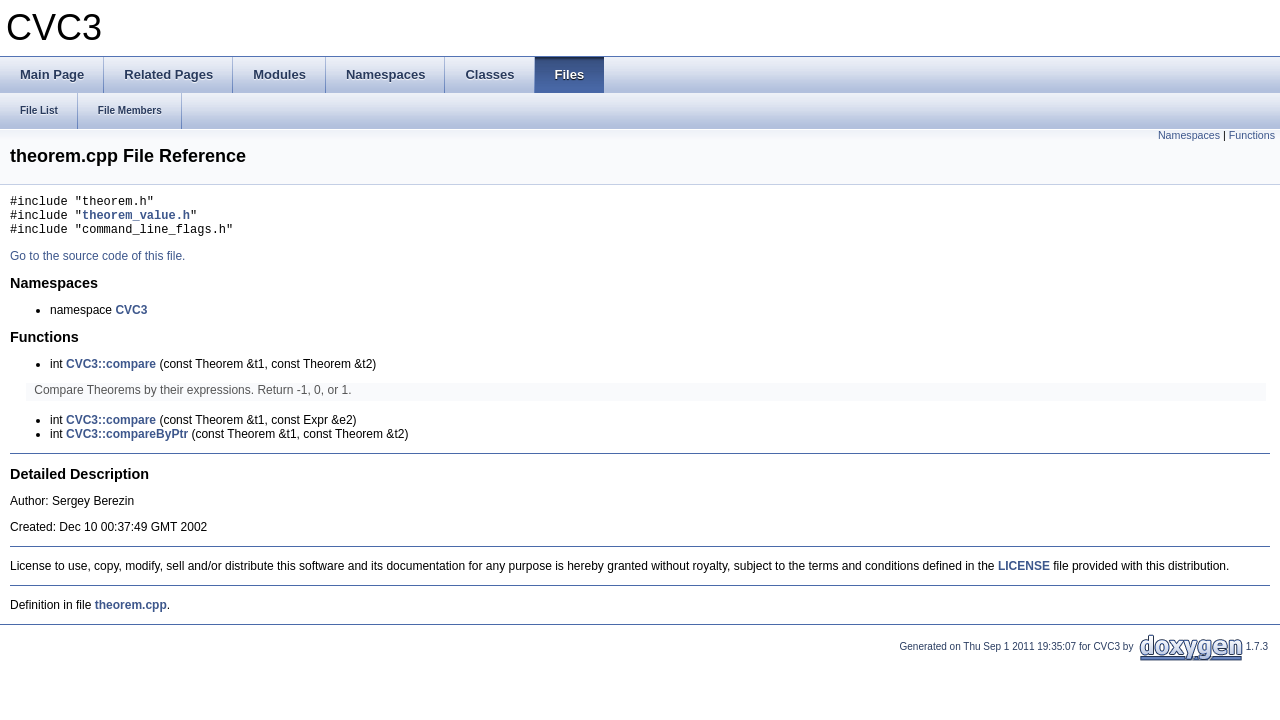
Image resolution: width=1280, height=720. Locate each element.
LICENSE (1024, 575)
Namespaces (1189, 135)
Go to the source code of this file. (97, 265)
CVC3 (131, 319)
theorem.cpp (131, 614)
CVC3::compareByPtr (127, 443)
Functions (1252, 135)
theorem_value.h (136, 220)
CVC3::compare (111, 373)
